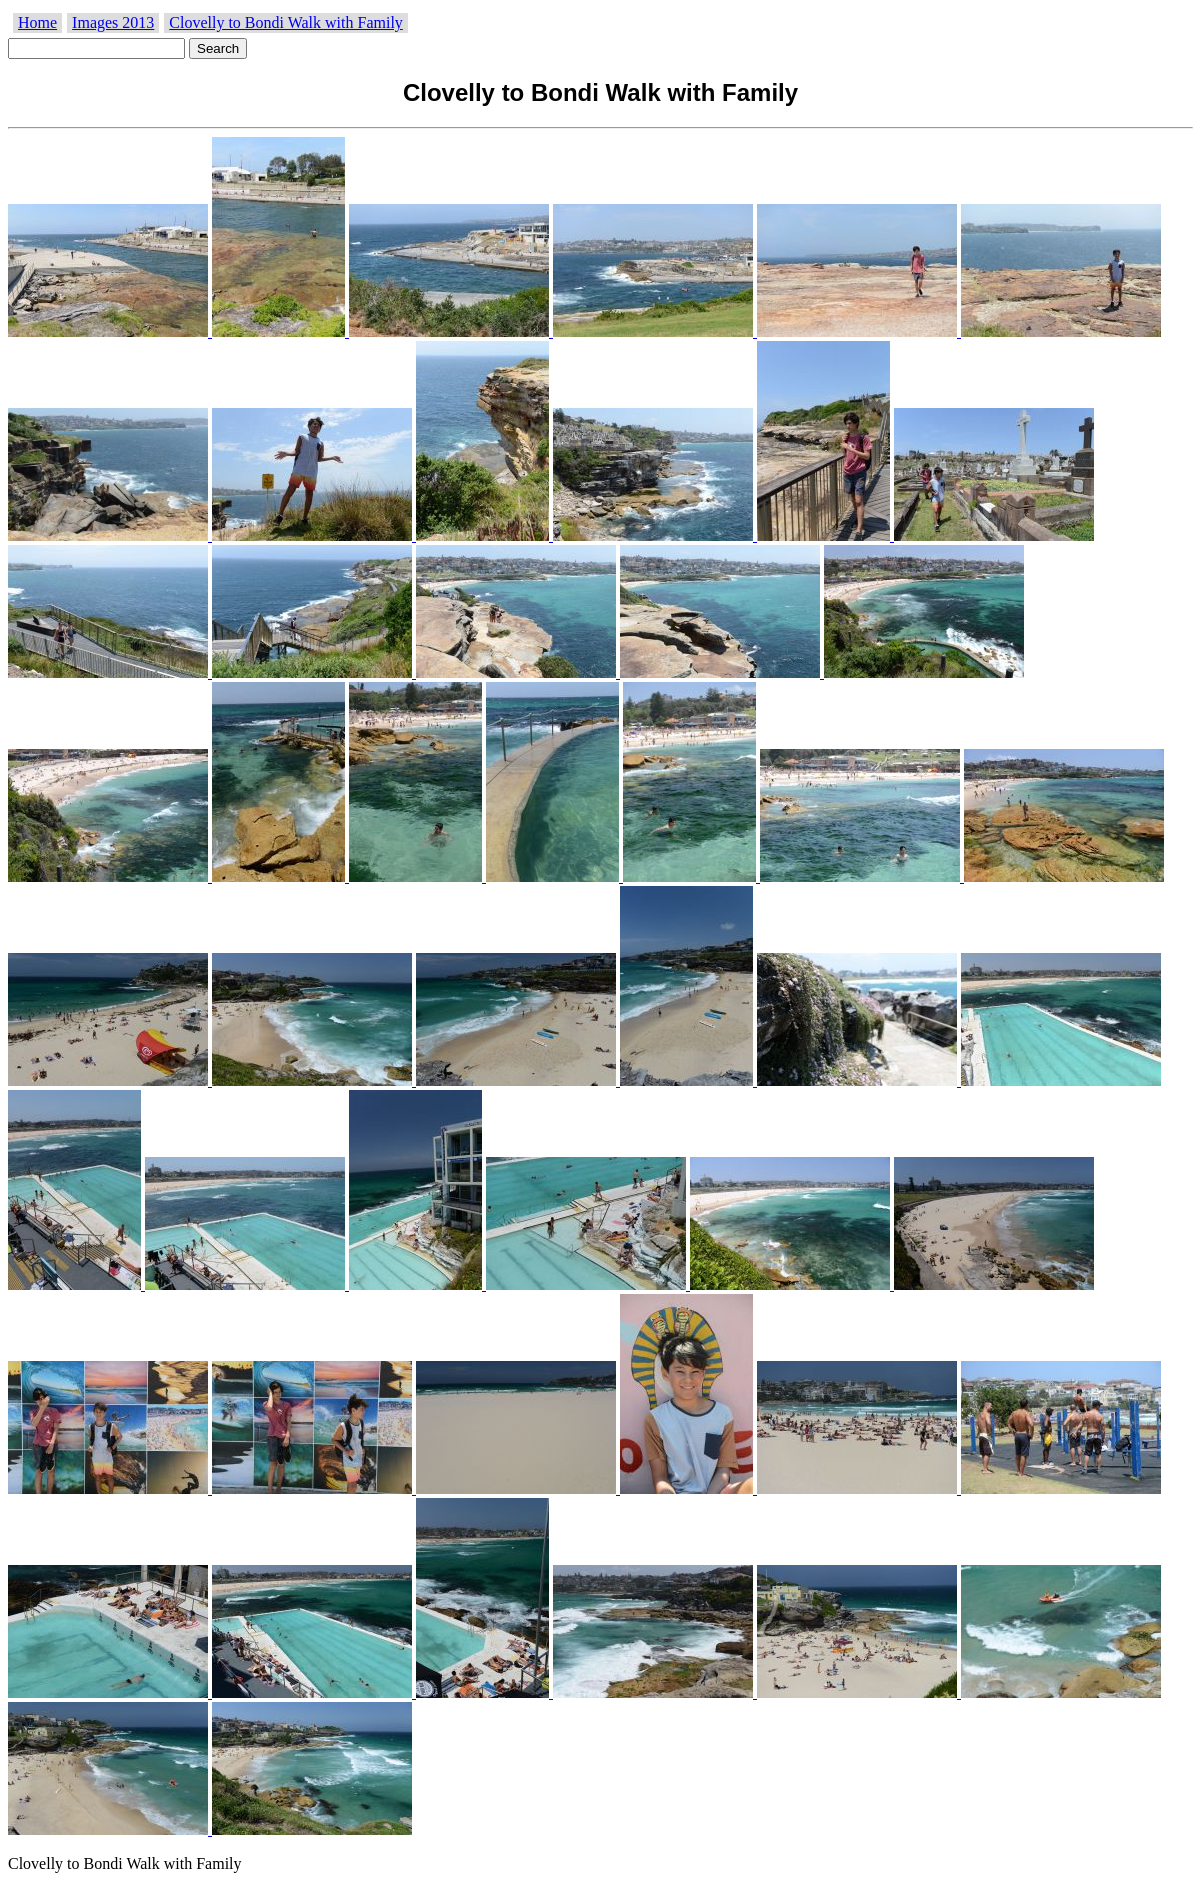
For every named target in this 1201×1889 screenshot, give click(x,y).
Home (37, 22)
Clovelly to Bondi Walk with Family (286, 22)
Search (218, 48)
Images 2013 (113, 22)
